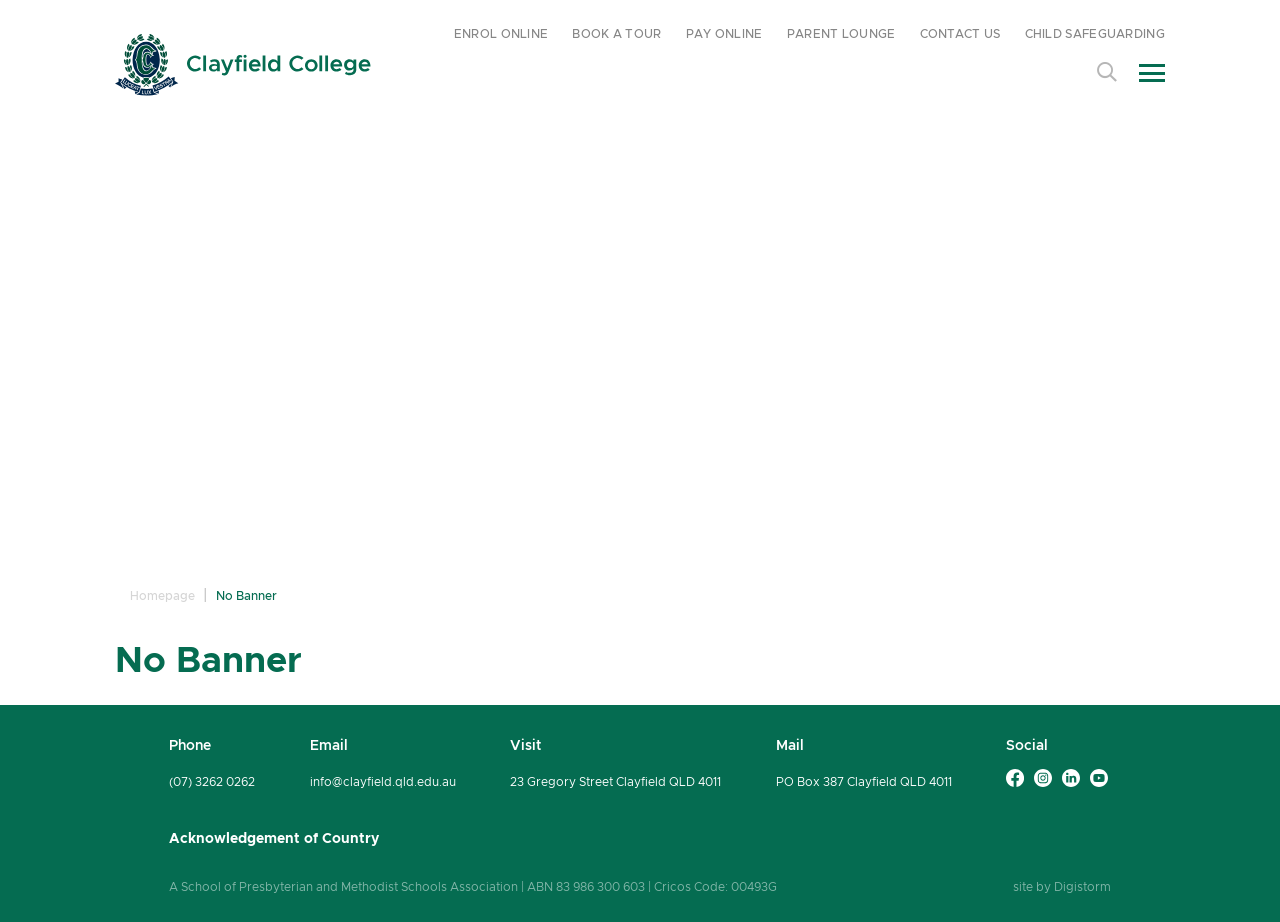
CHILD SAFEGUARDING (1095, 33)
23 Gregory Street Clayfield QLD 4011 (615, 782)
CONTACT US (960, 33)
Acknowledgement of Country (274, 838)
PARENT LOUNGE (841, 33)
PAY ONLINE (724, 33)
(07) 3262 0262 (212, 782)
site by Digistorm (1062, 886)
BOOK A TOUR (616, 33)
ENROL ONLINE (501, 33)
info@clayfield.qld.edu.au (383, 782)
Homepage (162, 595)
